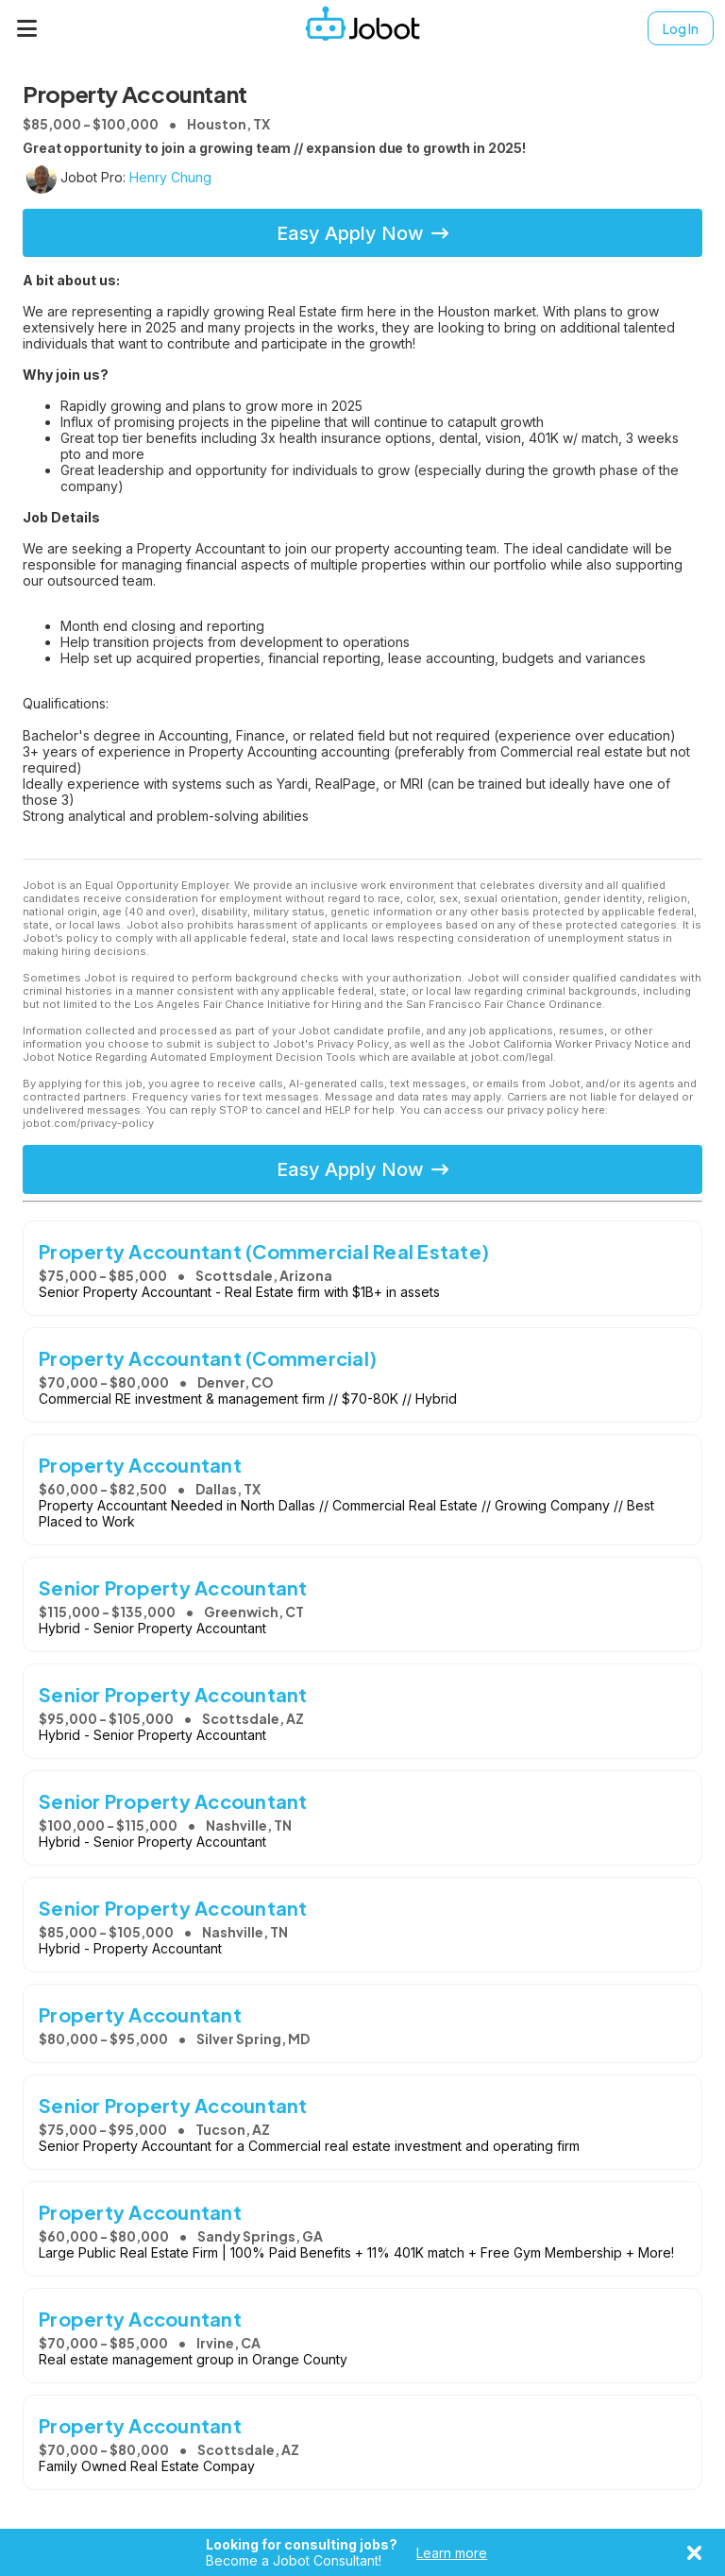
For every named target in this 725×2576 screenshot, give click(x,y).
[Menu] (27, 28)
